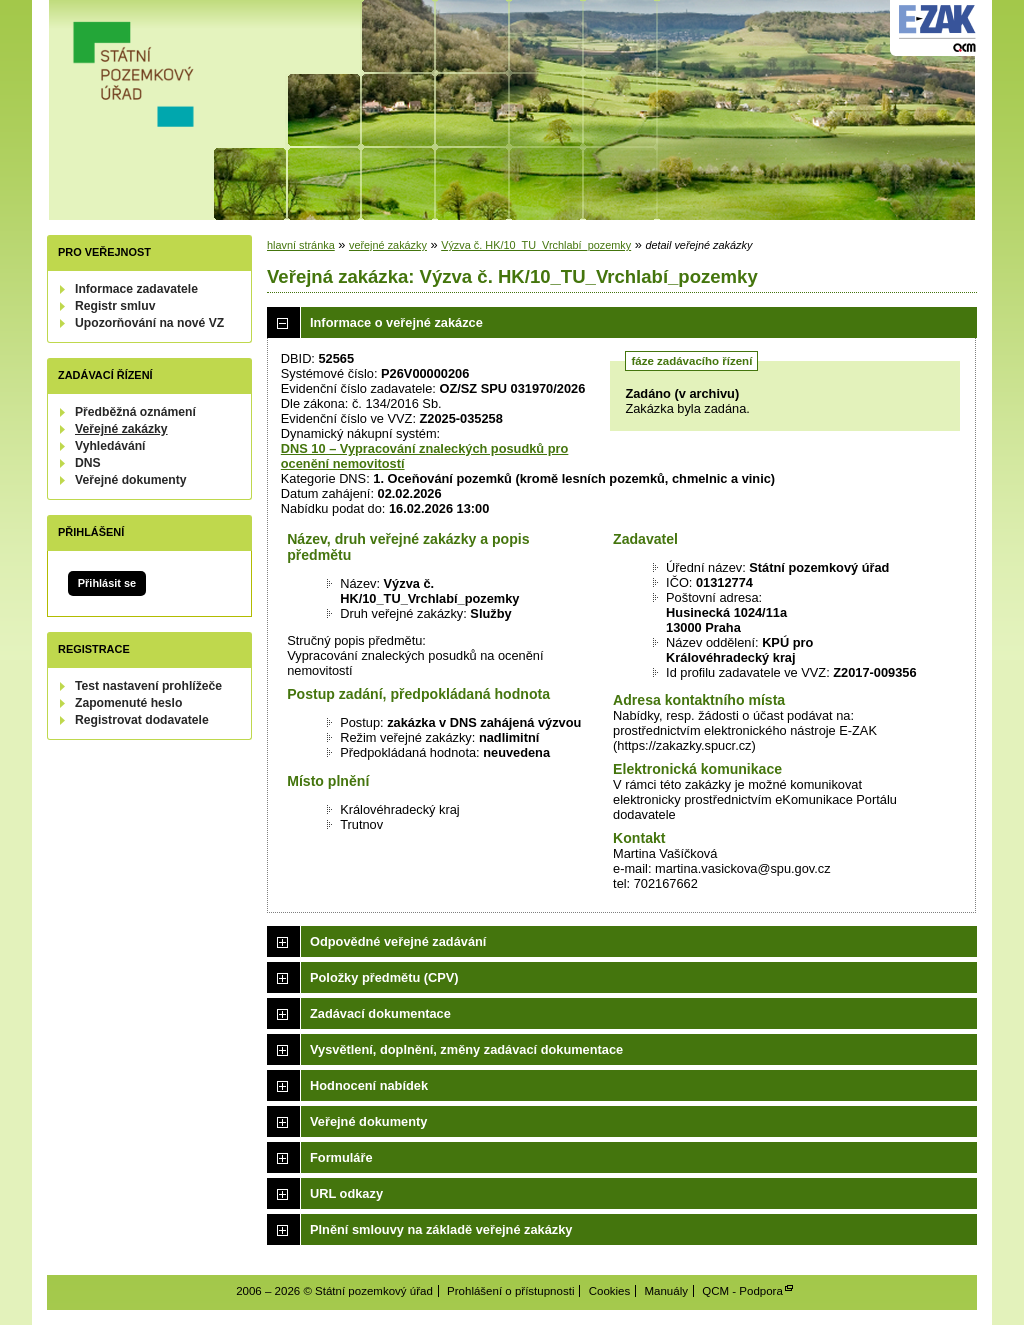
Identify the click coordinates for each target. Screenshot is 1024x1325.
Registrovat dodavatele (142, 720)
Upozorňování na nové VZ (149, 323)
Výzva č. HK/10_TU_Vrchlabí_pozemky (536, 245)
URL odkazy (346, 1193)
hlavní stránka (301, 245)
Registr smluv (115, 306)
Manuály (666, 1291)
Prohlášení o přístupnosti (510, 1291)
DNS (88, 463)
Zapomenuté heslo (128, 703)
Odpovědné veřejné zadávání (398, 941)
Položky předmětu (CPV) (384, 977)
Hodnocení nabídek (369, 1085)
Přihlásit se (107, 583)
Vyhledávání (110, 446)
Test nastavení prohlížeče (148, 686)
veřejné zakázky (388, 245)
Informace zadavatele (136, 289)
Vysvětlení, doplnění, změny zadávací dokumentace (466, 1049)
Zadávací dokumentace (380, 1013)
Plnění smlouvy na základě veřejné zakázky (441, 1229)
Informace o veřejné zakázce (396, 322)
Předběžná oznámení (135, 412)
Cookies (610, 1291)
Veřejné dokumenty (130, 480)
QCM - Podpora (742, 1291)
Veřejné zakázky (121, 429)
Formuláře (341, 1157)
